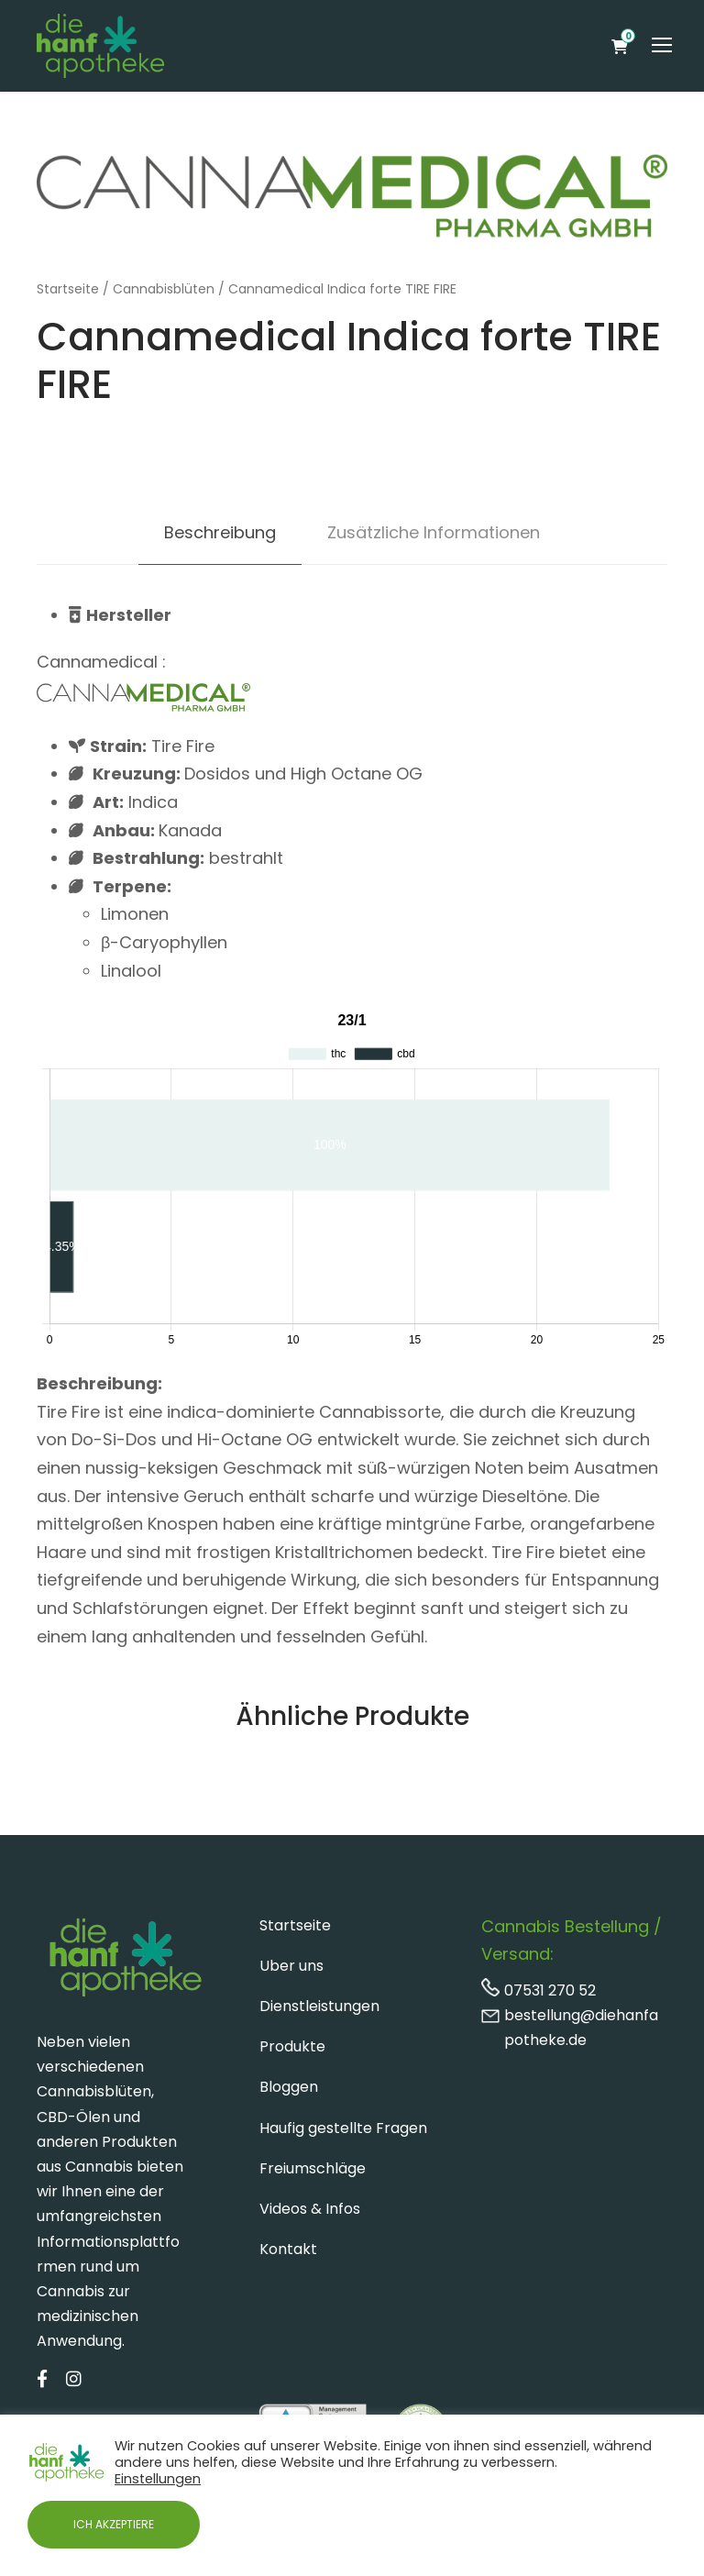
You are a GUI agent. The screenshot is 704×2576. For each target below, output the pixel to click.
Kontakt (288, 2249)
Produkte (292, 2046)
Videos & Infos (309, 2208)
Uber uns (291, 1965)
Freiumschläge (312, 2168)
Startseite (68, 289)
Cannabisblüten (163, 289)
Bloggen (288, 2086)
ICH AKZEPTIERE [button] (113, 2524)
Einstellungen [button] (158, 2479)
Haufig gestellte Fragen (343, 2128)
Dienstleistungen (319, 2006)
